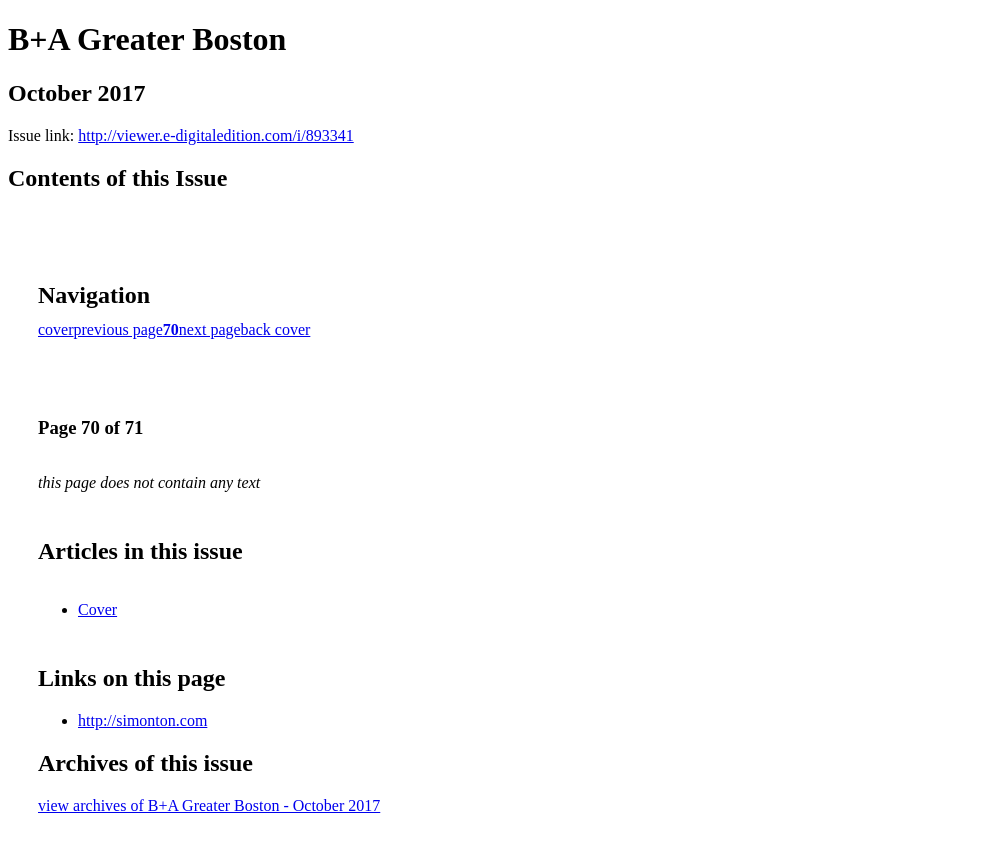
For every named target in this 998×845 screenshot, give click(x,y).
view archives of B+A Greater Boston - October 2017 (209, 805)
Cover (97, 609)
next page (210, 329)
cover (56, 329)
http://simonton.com (142, 720)
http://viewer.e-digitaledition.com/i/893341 (216, 135)
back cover (276, 329)
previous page (118, 329)
